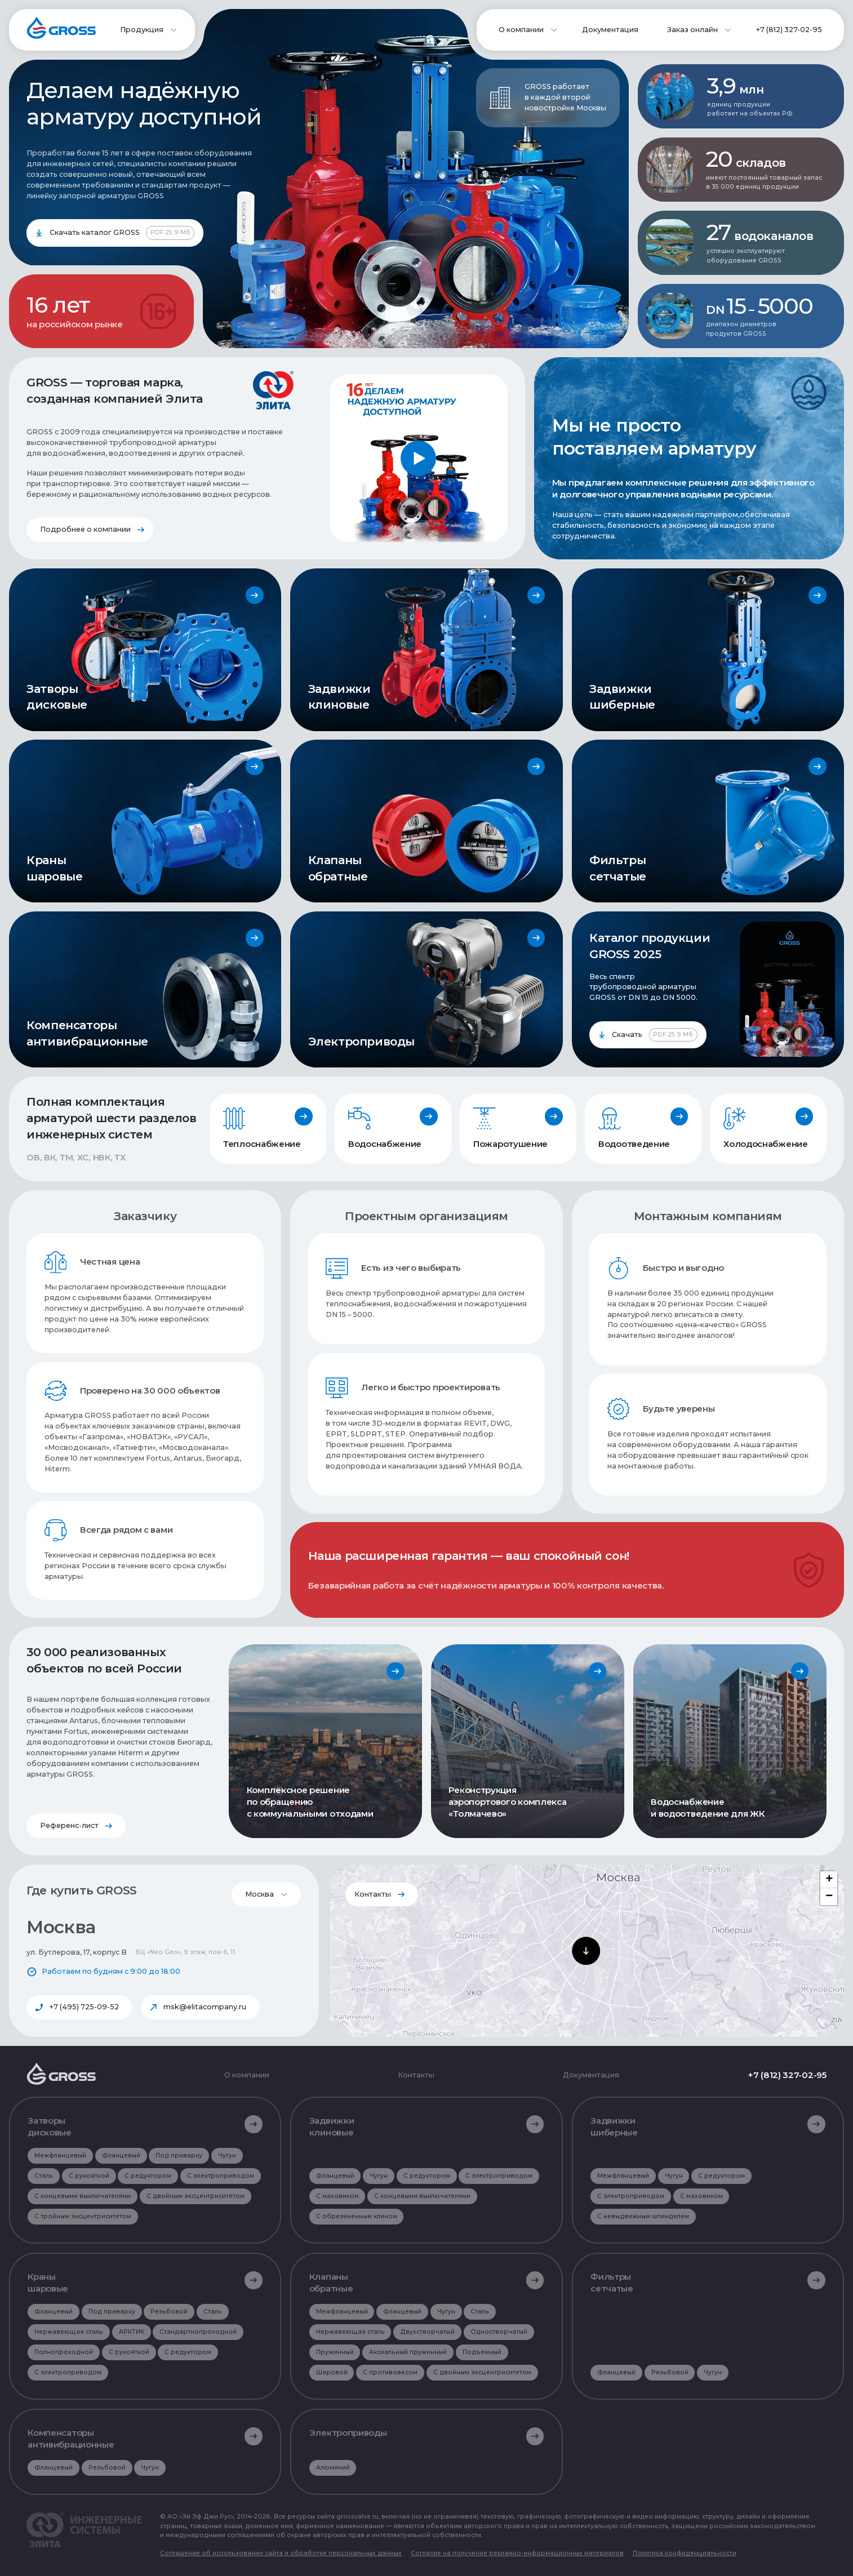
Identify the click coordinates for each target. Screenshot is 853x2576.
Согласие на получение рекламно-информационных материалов (517, 2553)
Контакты (372, 1894)
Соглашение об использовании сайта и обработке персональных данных (281, 2553)
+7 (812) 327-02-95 (789, 29)
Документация (610, 29)
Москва (259, 1894)
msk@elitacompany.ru (204, 2007)
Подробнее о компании (85, 529)
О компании (246, 2075)
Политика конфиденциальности (684, 2553)
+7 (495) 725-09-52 (84, 2007)
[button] (586, 1951)
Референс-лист (69, 1825)
